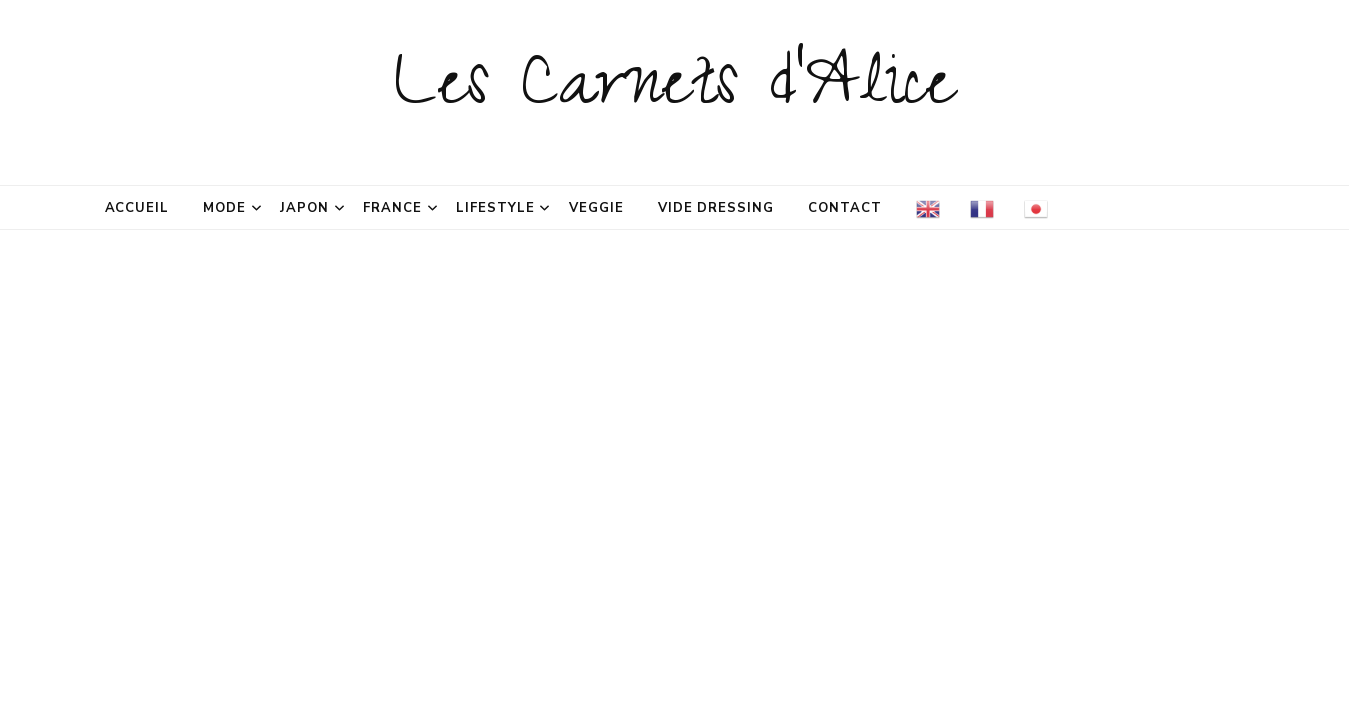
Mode (224, 208)
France (392, 208)
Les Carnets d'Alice (674, 92)
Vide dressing (716, 208)
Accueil (137, 208)
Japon (304, 208)
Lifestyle (495, 208)
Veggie (596, 208)
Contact (845, 208)
